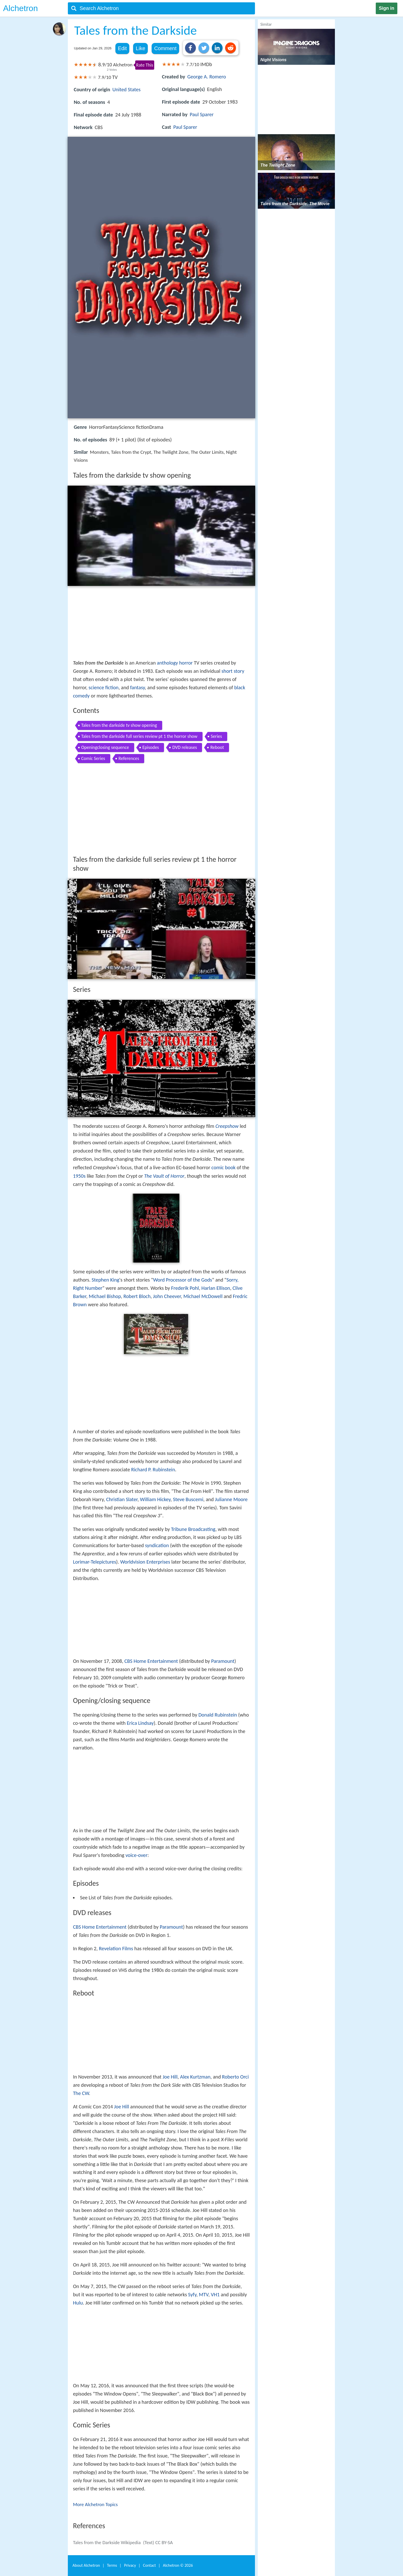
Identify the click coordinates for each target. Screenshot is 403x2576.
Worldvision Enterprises (145, 1562)
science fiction (104, 687)
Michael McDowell (202, 1296)
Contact (149, 2565)
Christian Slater (122, 1499)
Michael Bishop (105, 1296)
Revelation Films (116, 1948)
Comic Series (93, 758)
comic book (224, 1167)
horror (186, 663)
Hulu (78, 2303)
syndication (157, 1545)
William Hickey (155, 1499)
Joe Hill (170, 2077)
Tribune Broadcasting (193, 1529)
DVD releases (184, 747)
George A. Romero (206, 77)
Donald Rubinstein (217, 1715)
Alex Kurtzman (195, 2077)
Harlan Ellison (216, 1288)
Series (216, 736)
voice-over (136, 1855)
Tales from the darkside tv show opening (119, 725)
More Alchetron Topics (95, 2504)
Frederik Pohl (185, 1288)
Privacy (130, 2565)
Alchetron (20, 8)
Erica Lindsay (140, 1723)
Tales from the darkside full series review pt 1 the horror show (139, 736)
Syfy (192, 2294)
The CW (81, 2093)
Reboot (217, 747)
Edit (122, 48)
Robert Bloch (137, 1296)
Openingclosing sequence (105, 747)
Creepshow (227, 1126)
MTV (203, 2294)
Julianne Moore (231, 1499)
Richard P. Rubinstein (153, 1469)
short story (233, 671)
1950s (79, 1176)
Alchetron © (178, 2565)
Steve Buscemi (188, 1499)
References (128, 758)
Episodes (150, 747)
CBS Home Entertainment (151, 1661)
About (86, 2565)
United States (126, 89)
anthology (167, 663)
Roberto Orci (235, 2077)
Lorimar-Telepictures (94, 1562)
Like (140, 48)
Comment (165, 48)
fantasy (137, 687)
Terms (112, 2565)
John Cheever (167, 1296)
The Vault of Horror (164, 1176)
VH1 (215, 2294)
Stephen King (106, 1280)
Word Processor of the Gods (182, 1280)
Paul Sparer (202, 114)
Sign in (386, 8)
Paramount (223, 1661)
